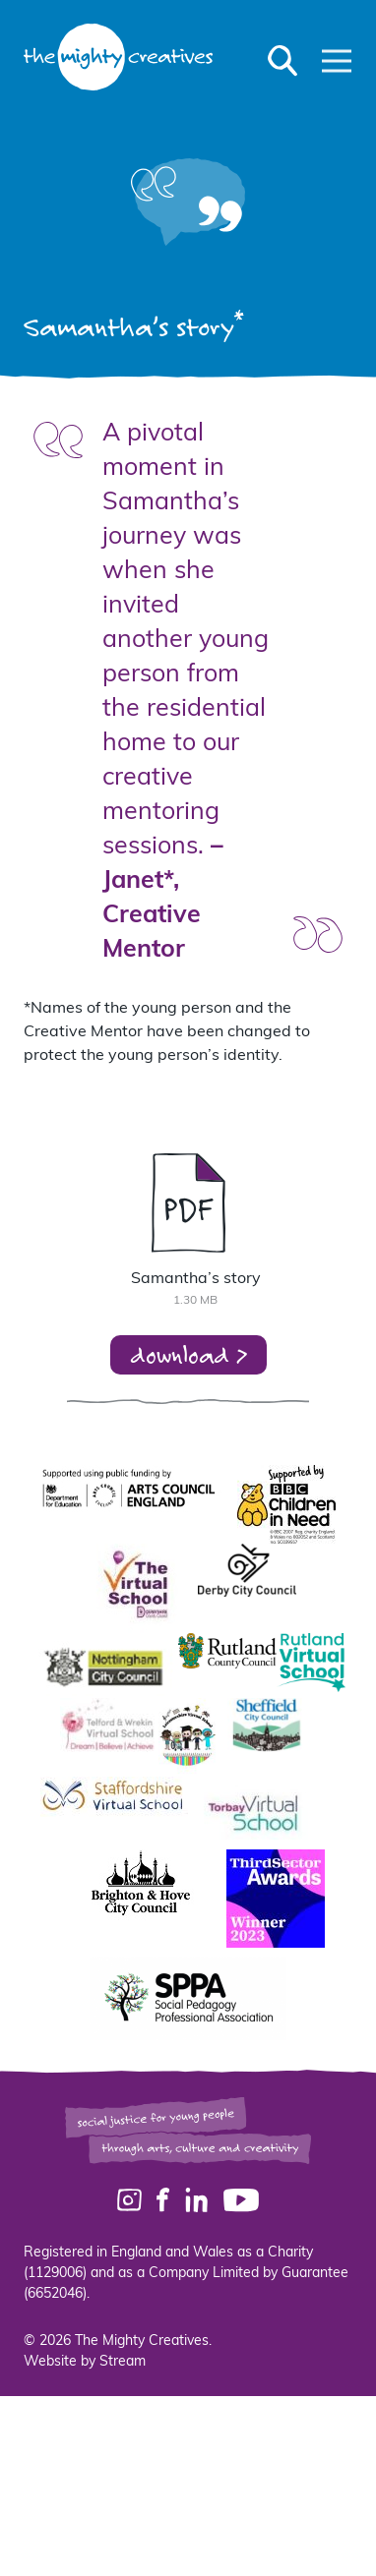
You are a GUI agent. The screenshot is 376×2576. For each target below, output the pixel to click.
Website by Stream (85, 2362)
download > (188, 1354)
